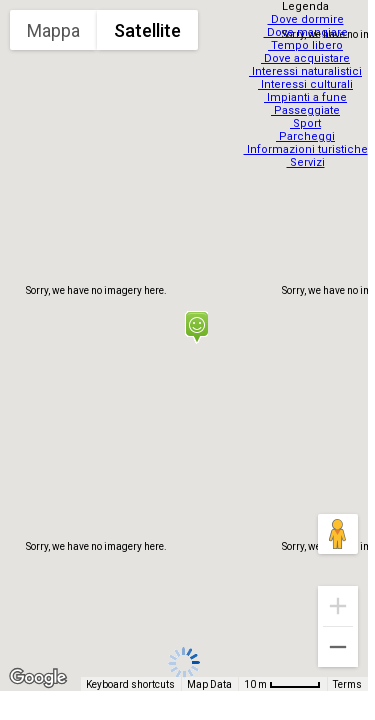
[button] (196, 327)
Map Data (209, 684)
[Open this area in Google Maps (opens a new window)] (38, 678)
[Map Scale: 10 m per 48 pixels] (282, 684)
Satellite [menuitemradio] (147, 30)
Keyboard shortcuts (130, 684)
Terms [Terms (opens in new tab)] (347, 684)
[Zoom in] (338, 606)
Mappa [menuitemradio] (53, 30)
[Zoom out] (338, 647)
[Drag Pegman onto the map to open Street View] (338, 534)
